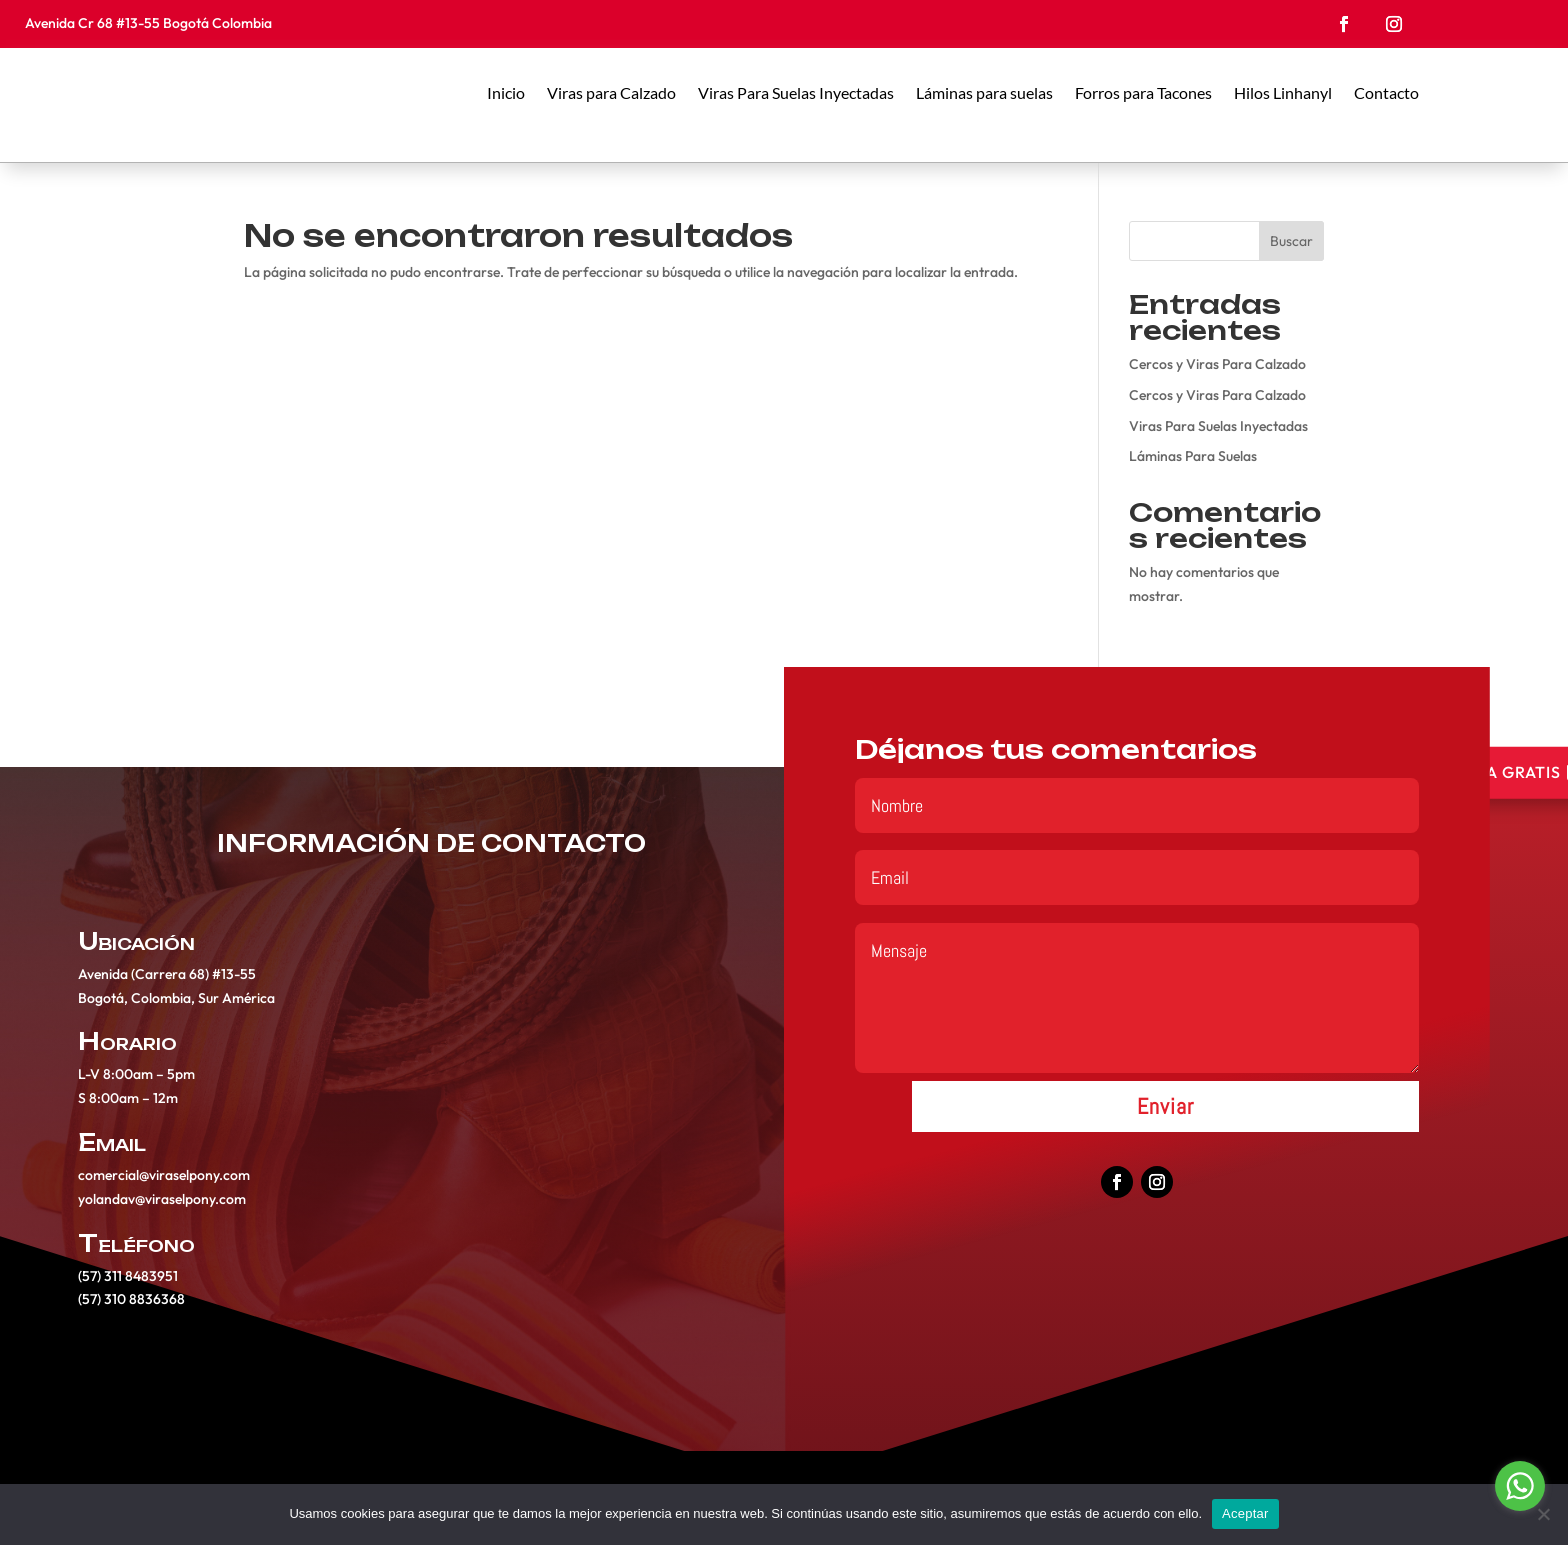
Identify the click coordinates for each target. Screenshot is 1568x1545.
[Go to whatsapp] (1520, 1486)
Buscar (1291, 241)
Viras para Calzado (611, 92)
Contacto (1386, 92)
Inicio (506, 92)
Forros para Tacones (1143, 92)
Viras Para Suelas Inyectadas (796, 92)
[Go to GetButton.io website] (1520, 1524)
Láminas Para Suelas (1193, 456)
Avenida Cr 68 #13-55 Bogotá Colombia (150, 23)
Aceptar (1245, 1513)
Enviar (1165, 1115)
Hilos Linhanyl (1283, 92)
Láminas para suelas (984, 92)
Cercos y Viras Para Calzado (1217, 364)
